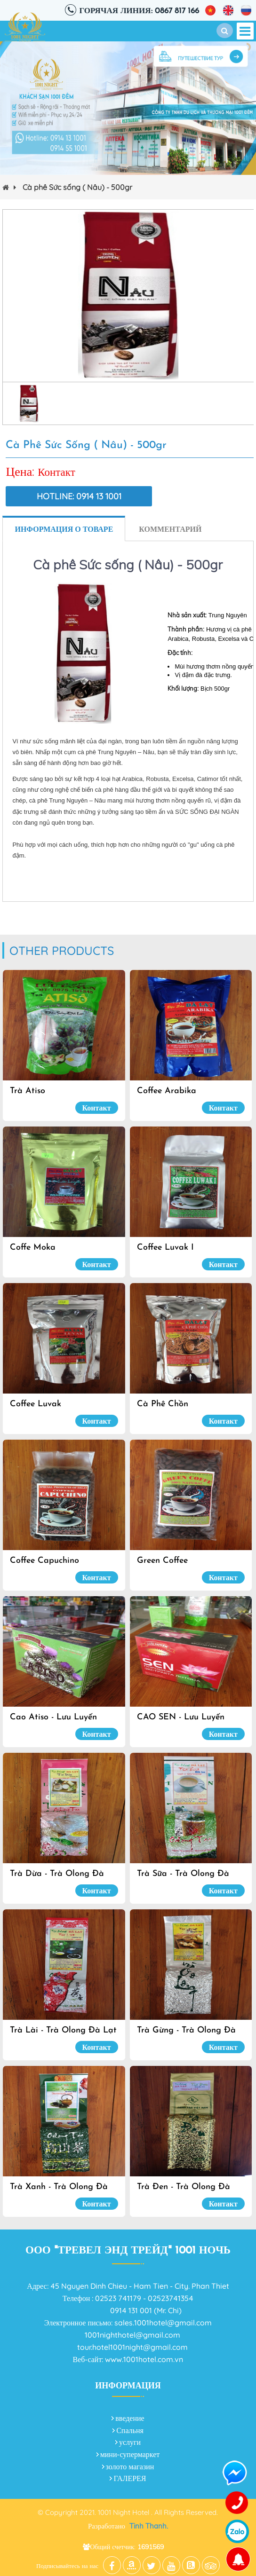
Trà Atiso (27, 1091)
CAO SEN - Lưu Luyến (180, 1717)
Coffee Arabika (166, 1091)
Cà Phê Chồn (162, 1404)
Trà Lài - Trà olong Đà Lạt (63, 2030)
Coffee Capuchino (44, 1560)
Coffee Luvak (35, 1404)
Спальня (130, 2430)
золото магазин (130, 2466)
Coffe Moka (33, 1247)
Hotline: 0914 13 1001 (79, 496)
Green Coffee (162, 1560)
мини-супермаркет (130, 2454)
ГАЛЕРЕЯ (129, 2478)
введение (129, 2418)
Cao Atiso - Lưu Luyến (53, 1717)
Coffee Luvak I (165, 1247)
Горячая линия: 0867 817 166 (139, 11)
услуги (130, 2442)
